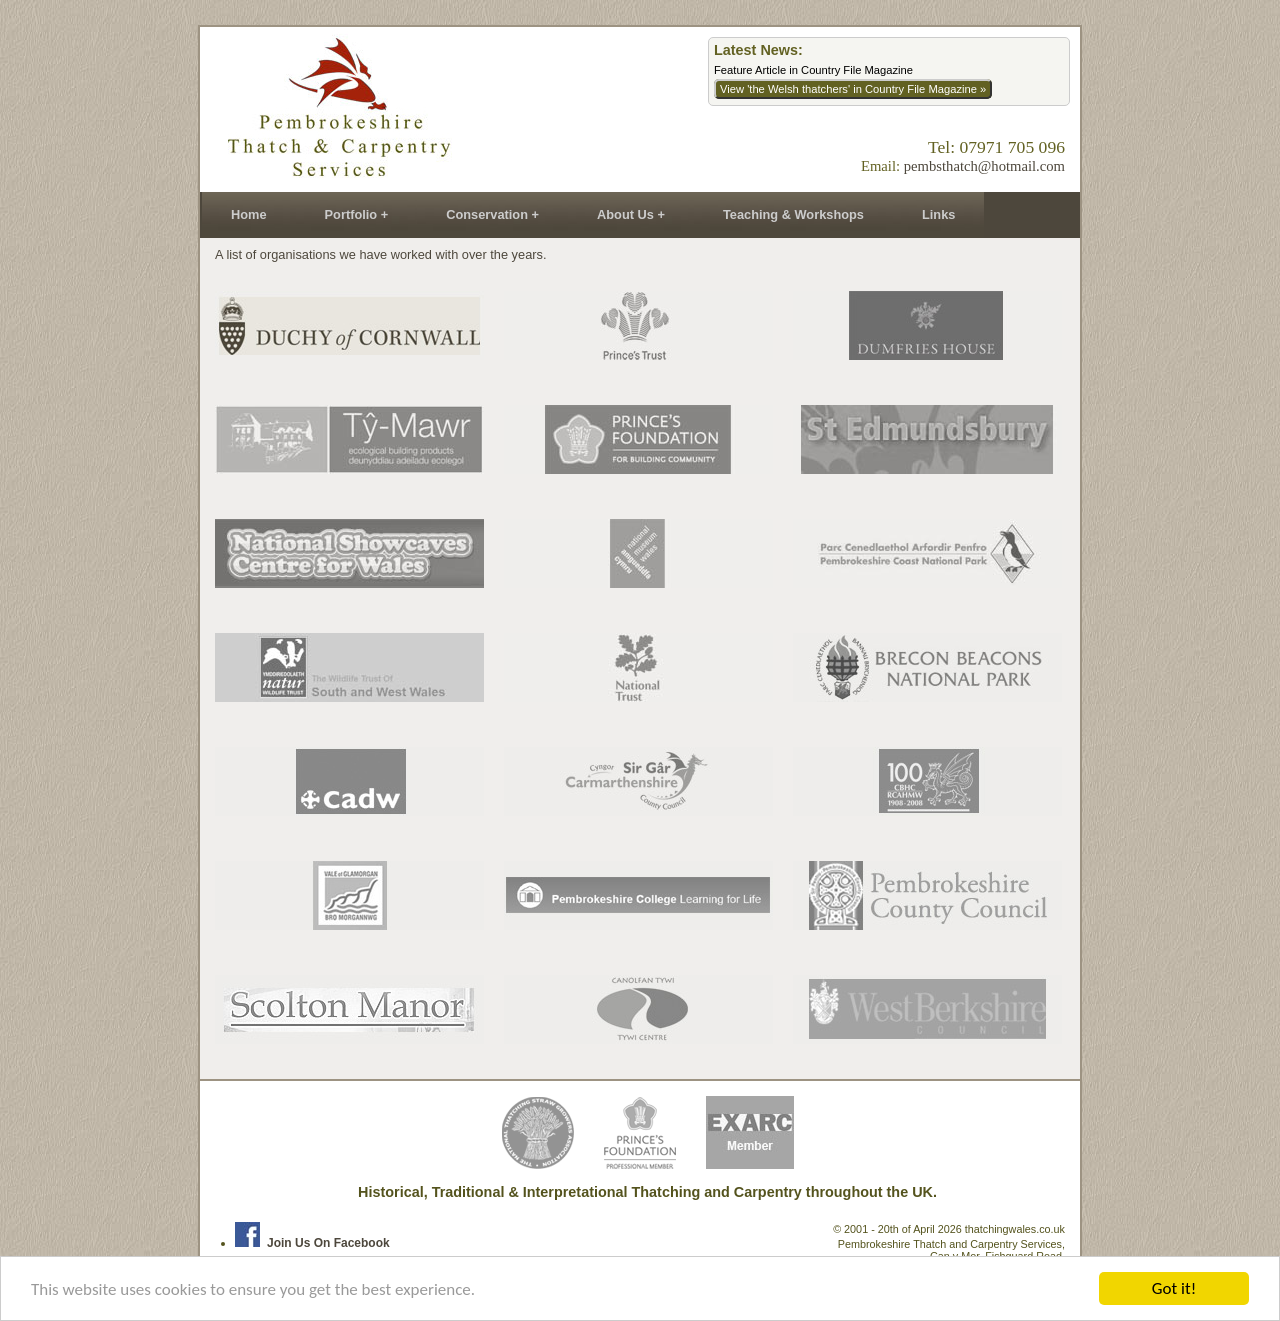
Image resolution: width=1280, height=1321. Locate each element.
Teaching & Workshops (793, 214)
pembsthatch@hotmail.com (984, 166)
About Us (625, 214)
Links (938, 214)
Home (249, 214)
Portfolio (351, 214)
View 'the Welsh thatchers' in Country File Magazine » (853, 89)
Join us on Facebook (312, 1243)
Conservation (487, 214)
